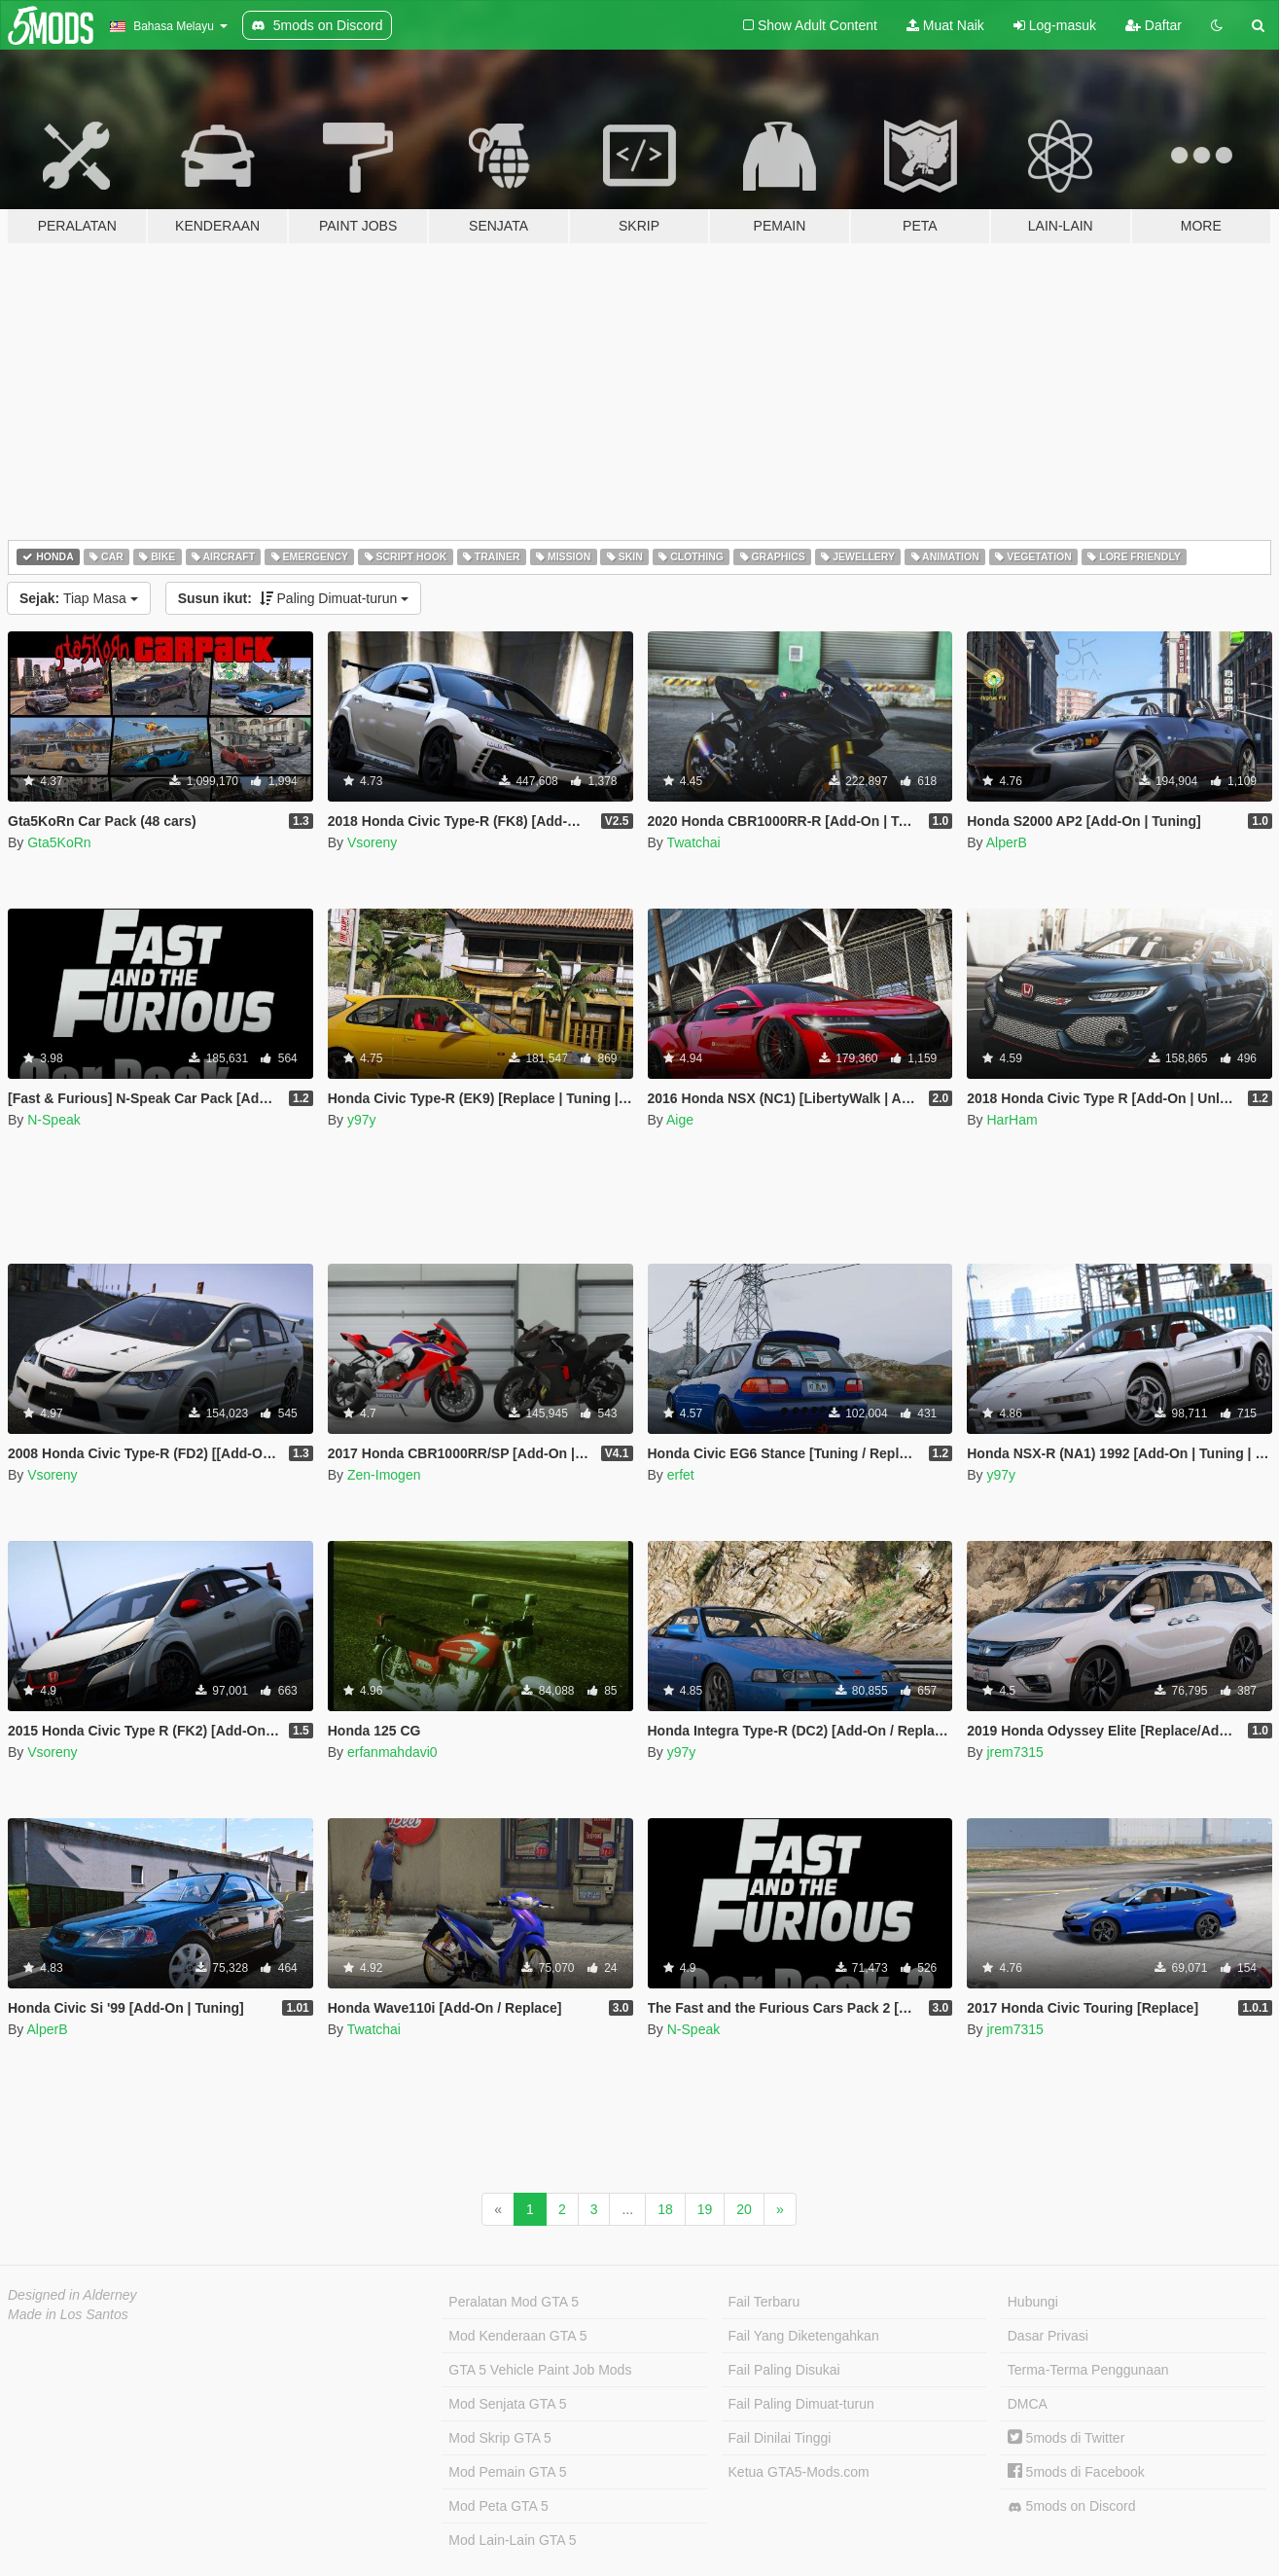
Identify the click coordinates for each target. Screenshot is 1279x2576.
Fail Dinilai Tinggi (780, 2438)
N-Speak (53, 1119)
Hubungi (1033, 2301)
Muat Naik (945, 25)
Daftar (1153, 25)
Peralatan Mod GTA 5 (513, 2301)
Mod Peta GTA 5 (498, 2506)
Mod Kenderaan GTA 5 (517, 2335)
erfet (680, 1475)
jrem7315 (1014, 1752)
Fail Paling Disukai (784, 2370)
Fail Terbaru (764, 2301)
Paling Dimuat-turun (293, 598)
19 (705, 2209)
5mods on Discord (1072, 2506)
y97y (361, 1119)
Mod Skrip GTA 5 (499, 2438)
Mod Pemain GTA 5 (507, 2472)
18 (665, 2209)
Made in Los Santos (68, 2314)
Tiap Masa (78, 598)
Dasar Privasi (1048, 2335)
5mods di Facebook (1076, 2472)
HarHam (1011, 1119)
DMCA (1028, 2404)
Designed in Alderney (72, 2295)
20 (744, 2209)
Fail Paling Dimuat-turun (801, 2404)
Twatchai (693, 842)
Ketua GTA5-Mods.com (799, 2472)
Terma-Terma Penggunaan (1088, 2370)
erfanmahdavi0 (392, 1752)
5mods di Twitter (1066, 2438)
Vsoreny (372, 842)
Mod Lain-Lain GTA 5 (512, 2540)
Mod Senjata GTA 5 (507, 2404)
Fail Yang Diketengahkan (803, 2335)
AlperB (1006, 842)
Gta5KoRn (58, 842)
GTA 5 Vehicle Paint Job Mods (539, 2370)
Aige (679, 1119)
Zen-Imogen (383, 1475)
